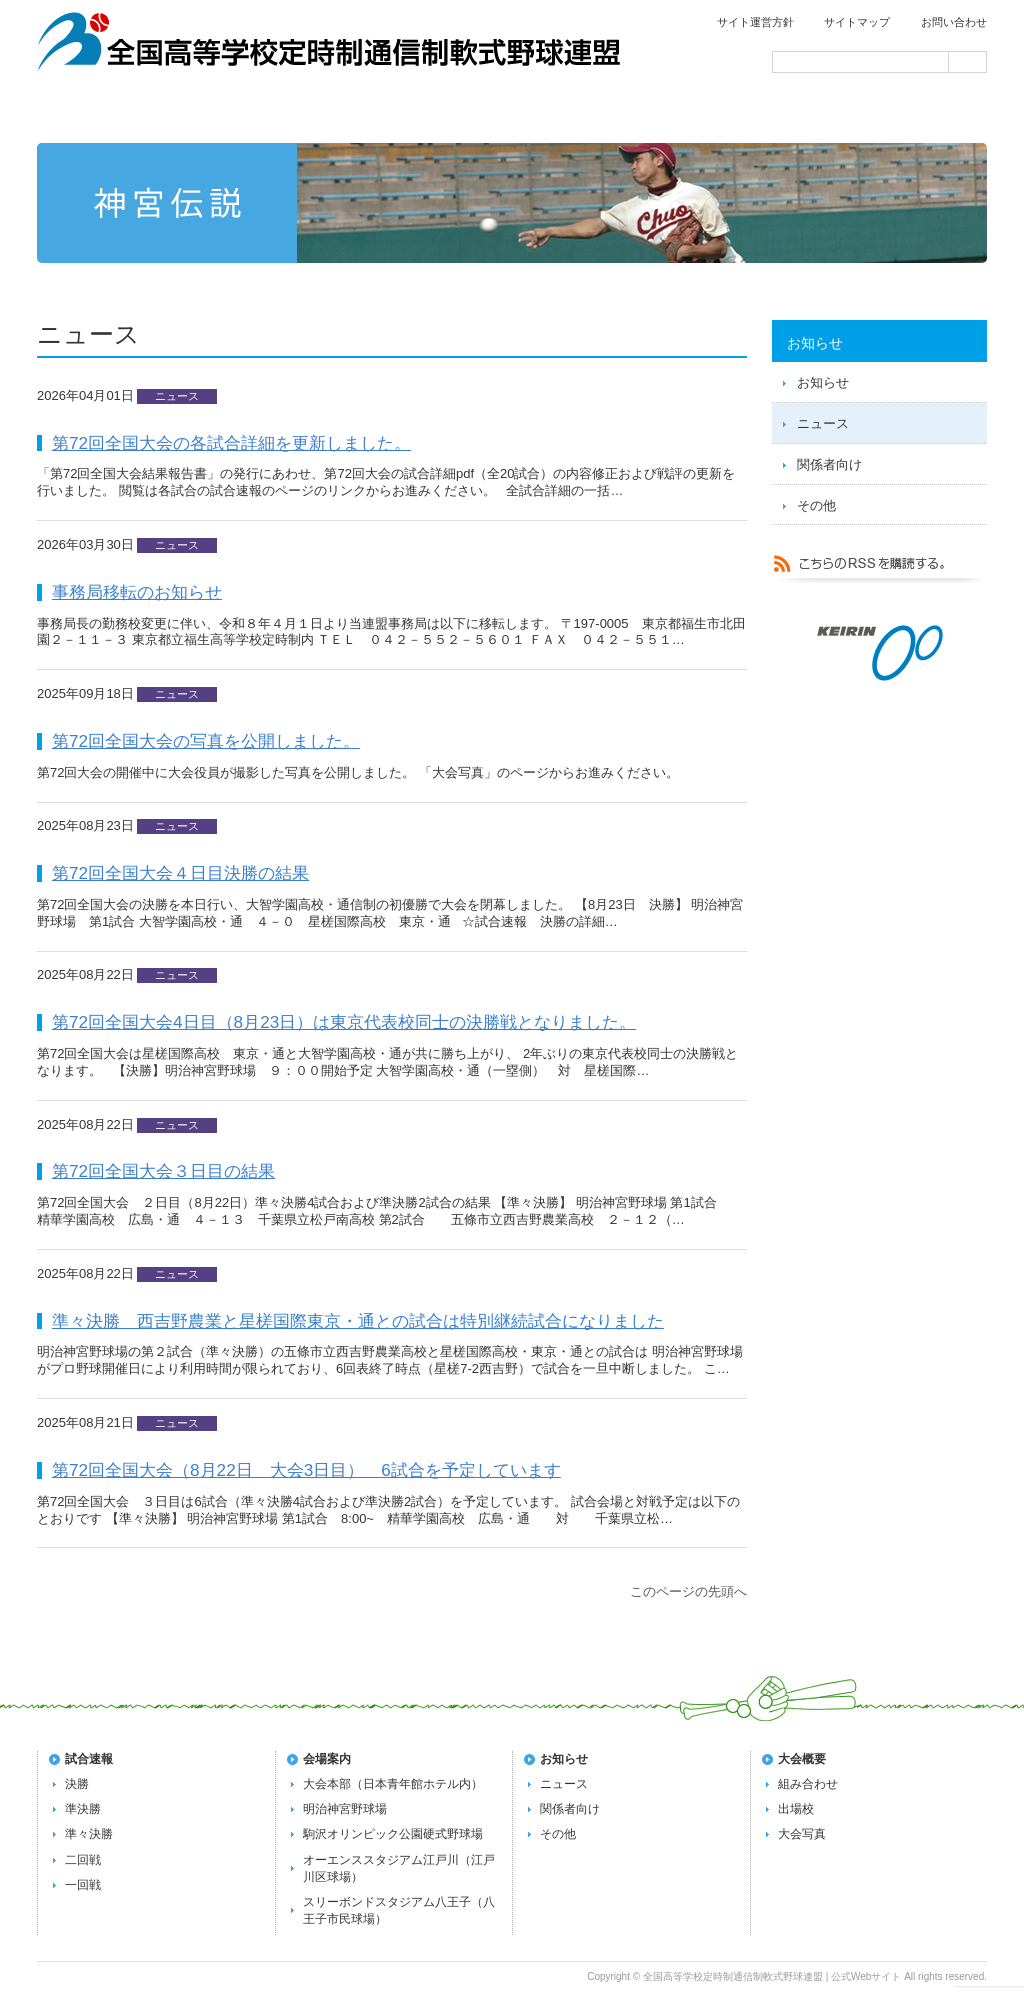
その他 (816, 505)
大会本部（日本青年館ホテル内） (393, 1784)
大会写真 (802, 1834)
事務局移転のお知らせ (137, 592)
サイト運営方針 (755, 22)
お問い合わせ (954, 22)
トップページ (132, 112)
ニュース (823, 423)
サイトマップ (857, 22)
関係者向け (829, 464)
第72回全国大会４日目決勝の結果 (180, 873)
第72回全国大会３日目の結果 (163, 1171)
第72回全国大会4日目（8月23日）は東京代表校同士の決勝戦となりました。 (344, 1022)
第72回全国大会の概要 (514, 112)
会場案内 (894, 112)
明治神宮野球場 (345, 1809)
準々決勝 (89, 1834)
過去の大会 (704, 112)
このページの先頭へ (688, 1591)
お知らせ (823, 382)
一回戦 (83, 1885)
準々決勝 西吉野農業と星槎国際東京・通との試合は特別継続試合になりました (358, 1321)
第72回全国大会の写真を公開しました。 (206, 741)
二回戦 (83, 1860)
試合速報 (324, 112)
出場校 (796, 1809)
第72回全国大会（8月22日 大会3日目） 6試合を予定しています (306, 1470)
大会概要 (802, 1759)
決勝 (77, 1784)
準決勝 (83, 1809)
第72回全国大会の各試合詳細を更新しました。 (231, 443)
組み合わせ (808, 1784)
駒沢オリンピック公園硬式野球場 (393, 1834)
